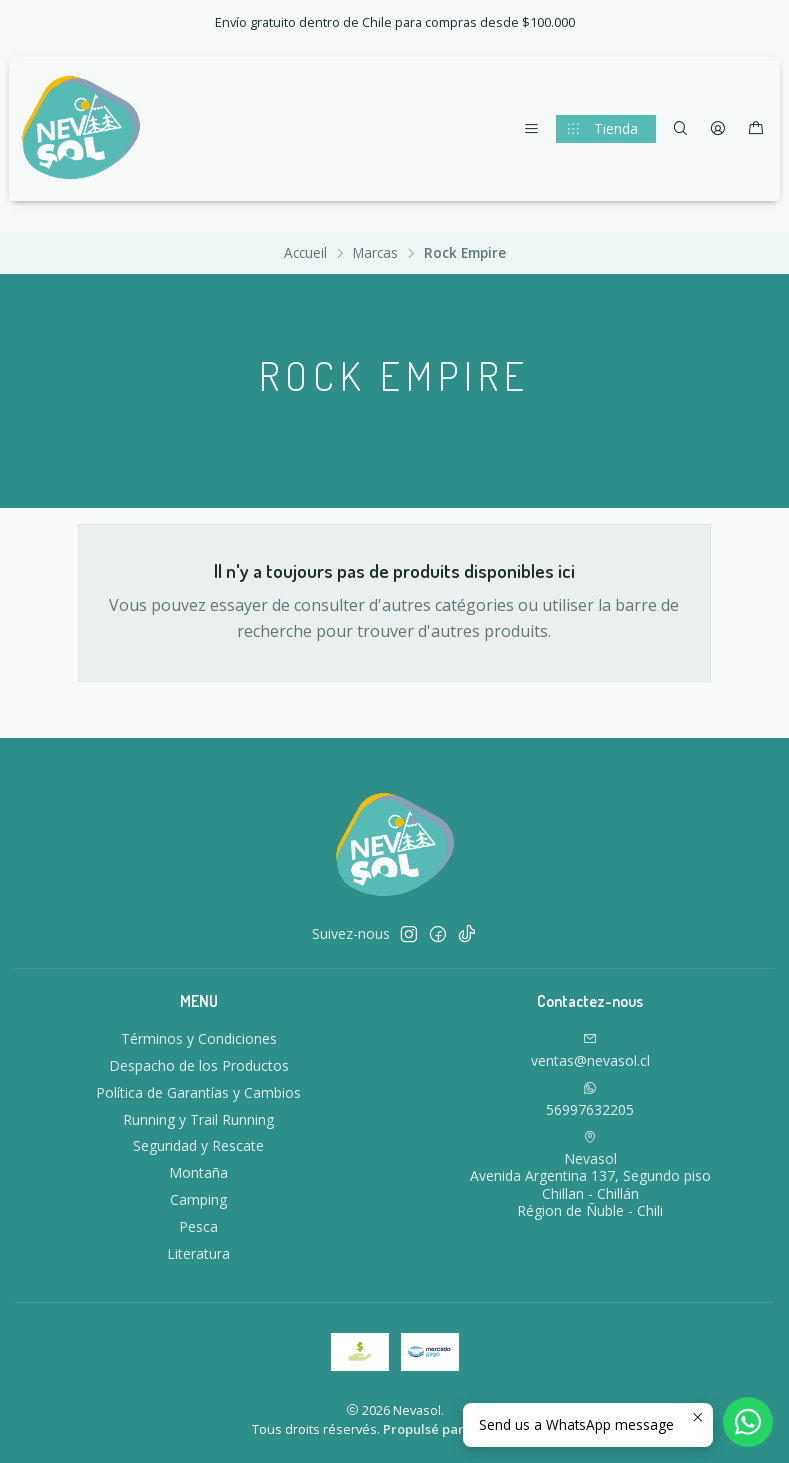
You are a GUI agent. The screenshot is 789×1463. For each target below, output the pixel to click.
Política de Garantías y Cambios (198, 1092)
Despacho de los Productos (199, 1065)
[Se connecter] (718, 129)
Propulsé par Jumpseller (459, 1429)
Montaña (198, 1172)
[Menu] (531, 129)
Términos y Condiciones (199, 1038)
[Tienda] (606, 129)
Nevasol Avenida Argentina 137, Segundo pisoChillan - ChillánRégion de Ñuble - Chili (590, 1175)
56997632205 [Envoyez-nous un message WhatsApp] (590, 1100)
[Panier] (756, 129)
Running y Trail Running (198, 1119)
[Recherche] (680, 129)
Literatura (198, 1253)
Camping (198, 1199)
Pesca (198, 1226)
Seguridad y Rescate (198, 1145)
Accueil (305, 253)
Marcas (375, 253)
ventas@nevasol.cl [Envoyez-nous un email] (590, 1051)
